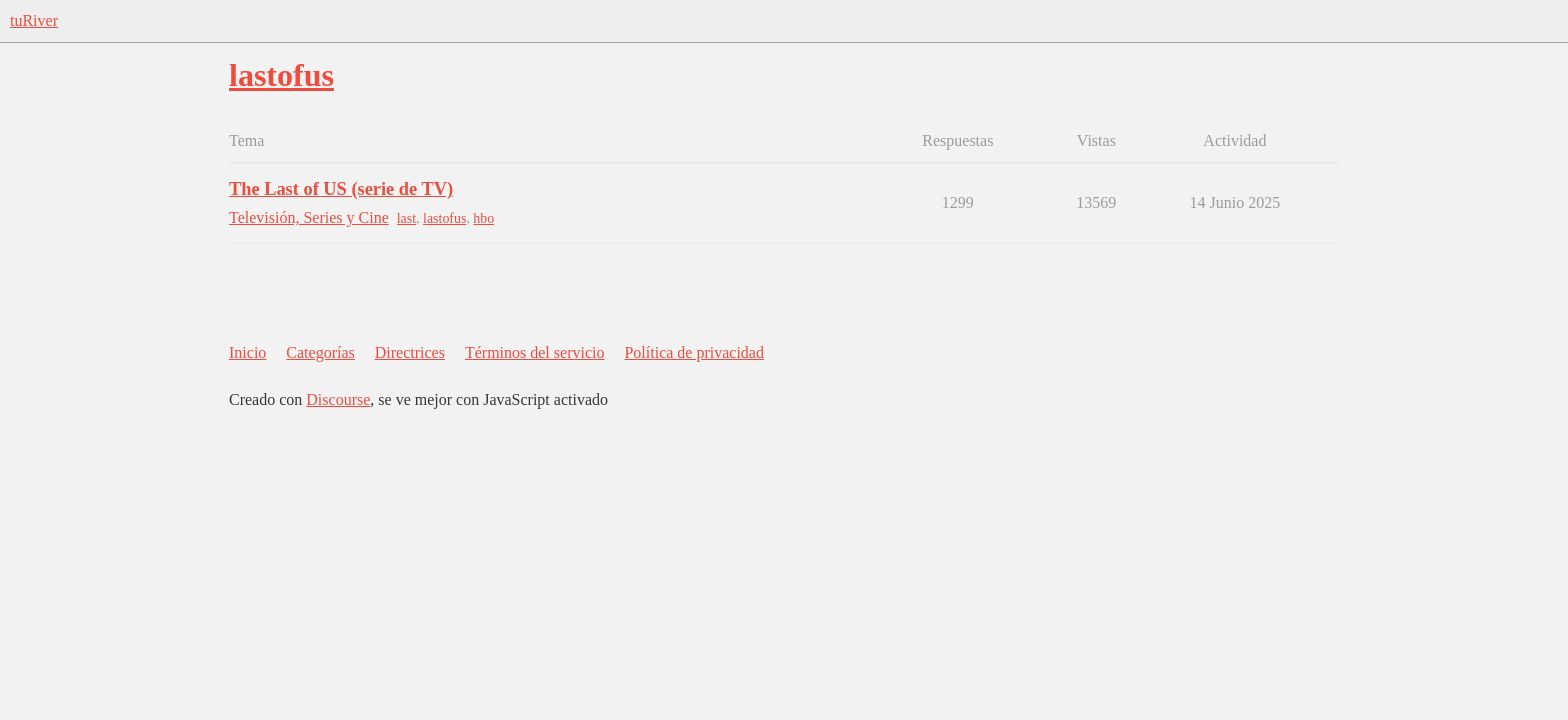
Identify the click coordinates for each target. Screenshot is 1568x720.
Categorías (320, 352)
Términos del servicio (535, 352)
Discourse (338, 399)
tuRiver (34, 20)
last (406, 218)
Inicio (247, 352)
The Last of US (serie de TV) (341, 189)
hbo (483, 218)
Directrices (410, 352)
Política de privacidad (694, 352)
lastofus (444, 218)
